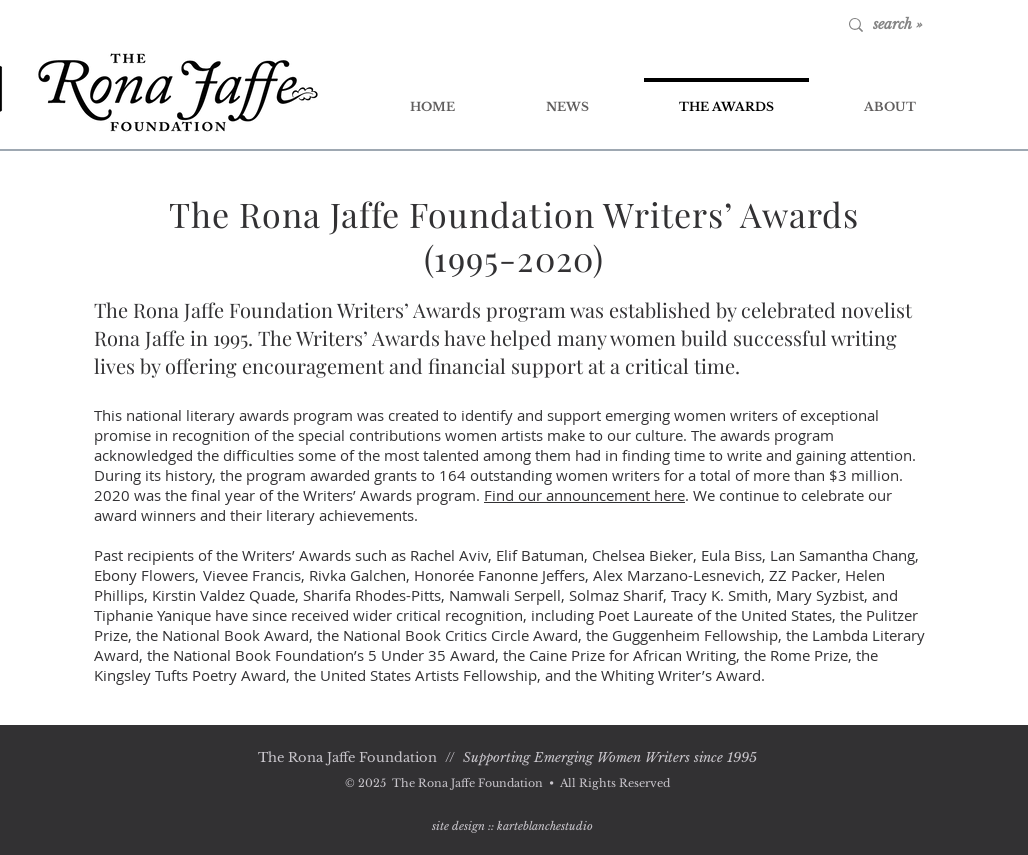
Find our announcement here (584, 495)
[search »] (937, 25)
